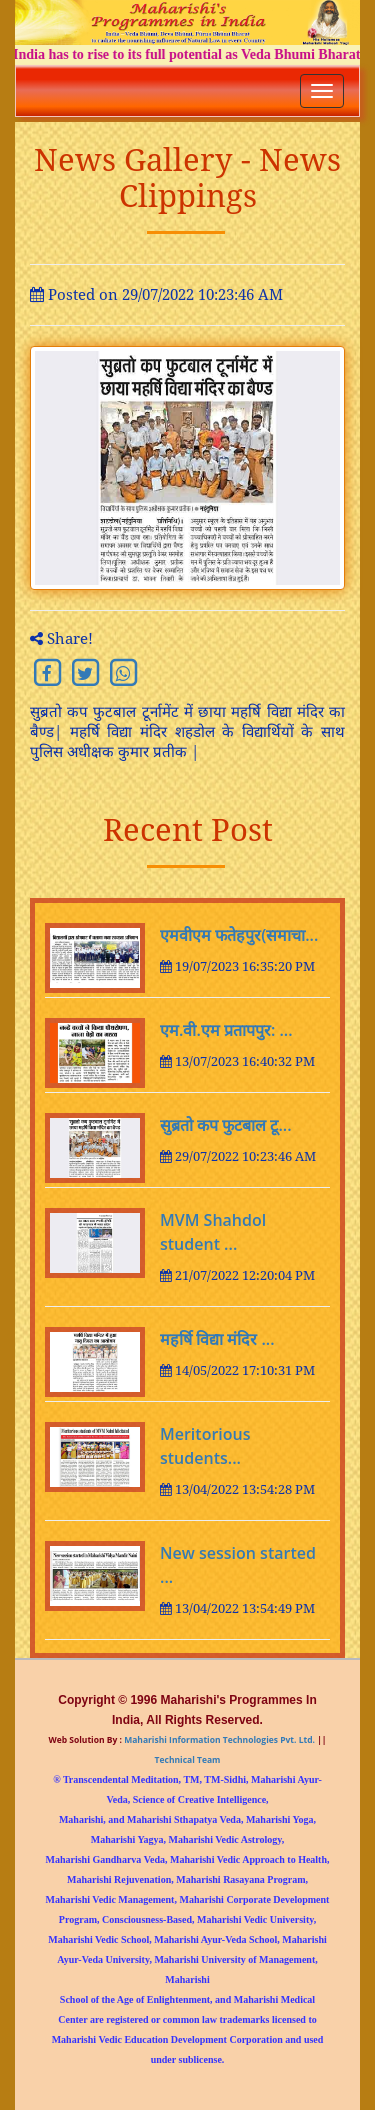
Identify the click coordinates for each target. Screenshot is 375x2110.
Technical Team (188, 1759)
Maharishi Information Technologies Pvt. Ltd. (218, 1739)
